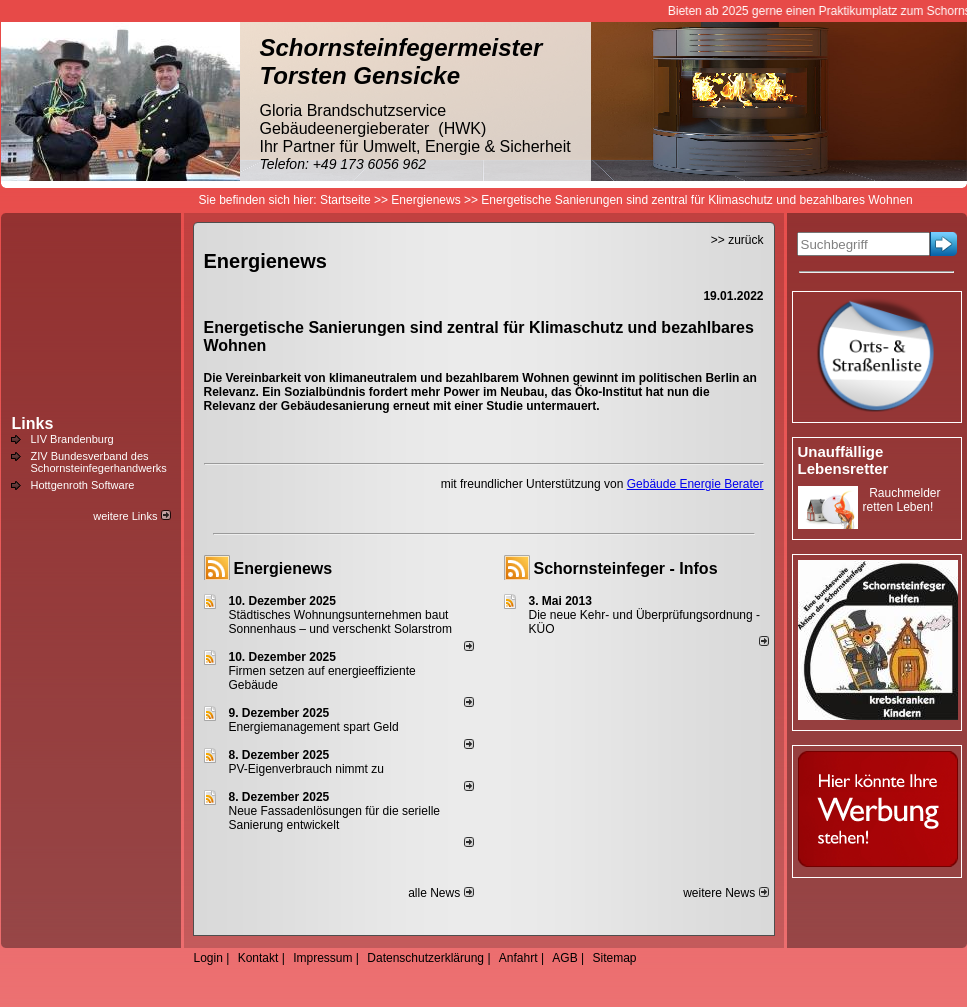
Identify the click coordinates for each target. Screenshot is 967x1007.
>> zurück (737, 240)
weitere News (725, 893)
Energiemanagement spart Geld (314, 727)
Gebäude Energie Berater (695, 484)
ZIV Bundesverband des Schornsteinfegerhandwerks (99, 462)
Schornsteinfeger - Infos (626, 568)
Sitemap (614, 958)
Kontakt (258, 958)
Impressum (322, 958)
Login (208, 958)
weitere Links (131, 516)
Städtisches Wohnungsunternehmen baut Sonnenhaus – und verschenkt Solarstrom (340, 622)
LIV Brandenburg (72, 439)
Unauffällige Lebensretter (843, 460)
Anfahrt (518, 958)
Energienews (283, 568)
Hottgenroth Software (83, 485)
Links (33, 423)
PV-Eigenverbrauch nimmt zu (306, 769)
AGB (564, 958)
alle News (440, 893)
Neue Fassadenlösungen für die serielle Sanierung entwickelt (334, 818)
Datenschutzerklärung (425, 958)
